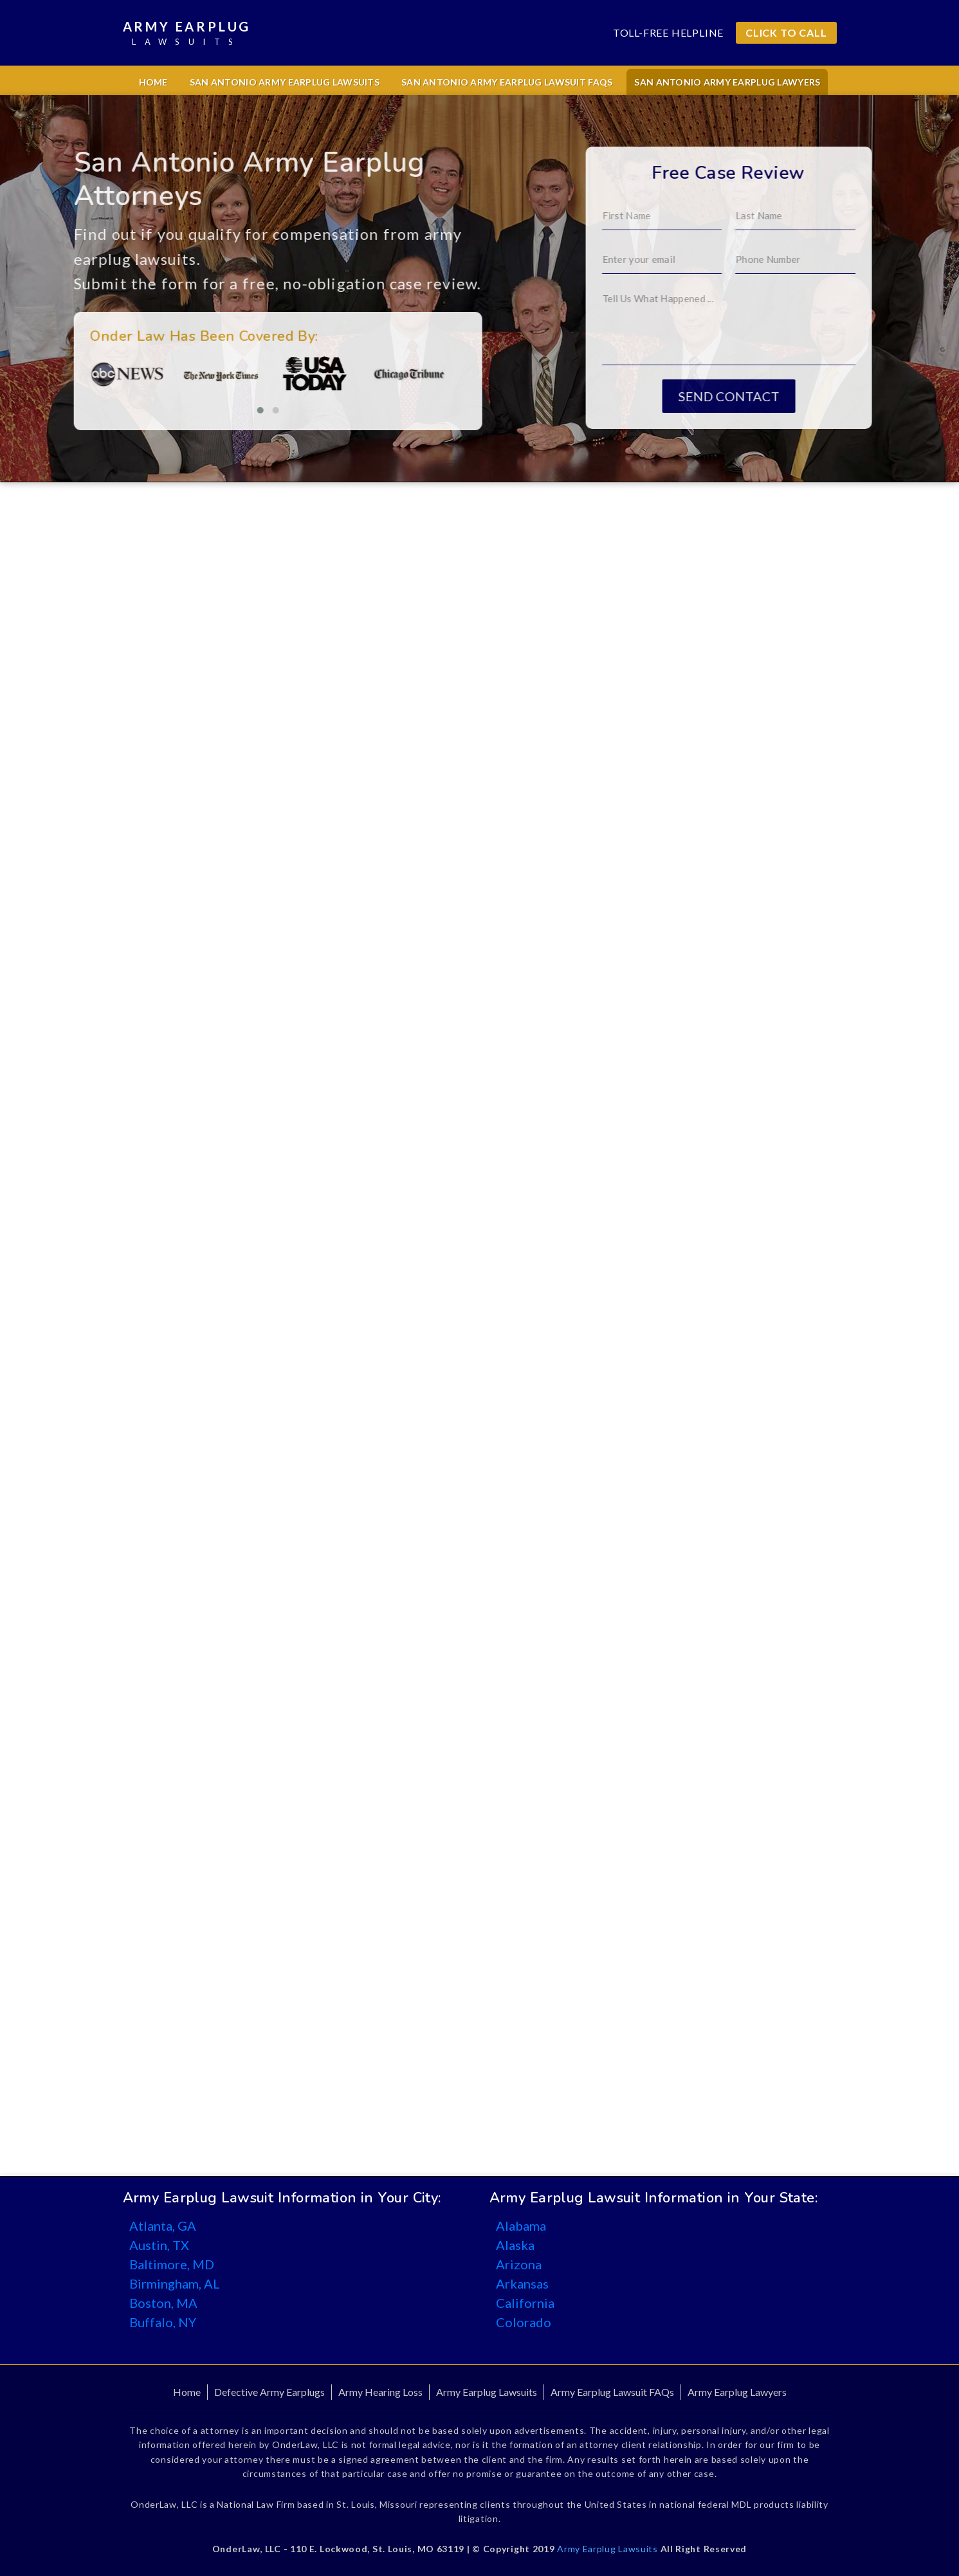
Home (153, 82)
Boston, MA (163, 2302)
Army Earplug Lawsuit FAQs (612, 2392)
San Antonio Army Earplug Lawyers (727, 82)
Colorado (523, 2322)
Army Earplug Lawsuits (486, 2392)
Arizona (519, 2264)
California (525, 2302)
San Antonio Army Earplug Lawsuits (284, 82)
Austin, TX (159, 2245)
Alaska (515, 2245)
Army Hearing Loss (380, 2392)
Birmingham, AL (174, 2283)
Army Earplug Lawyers (737, 2392)
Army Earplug (187, 34)
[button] (188, 410)
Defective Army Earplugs (269, 2392)
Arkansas (522, 2283)
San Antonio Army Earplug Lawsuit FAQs (506, 82)
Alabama (521, 2225)
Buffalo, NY (162, 2322)
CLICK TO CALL (786, 32)
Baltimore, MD (171, 2264)
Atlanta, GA (162, 2225)
